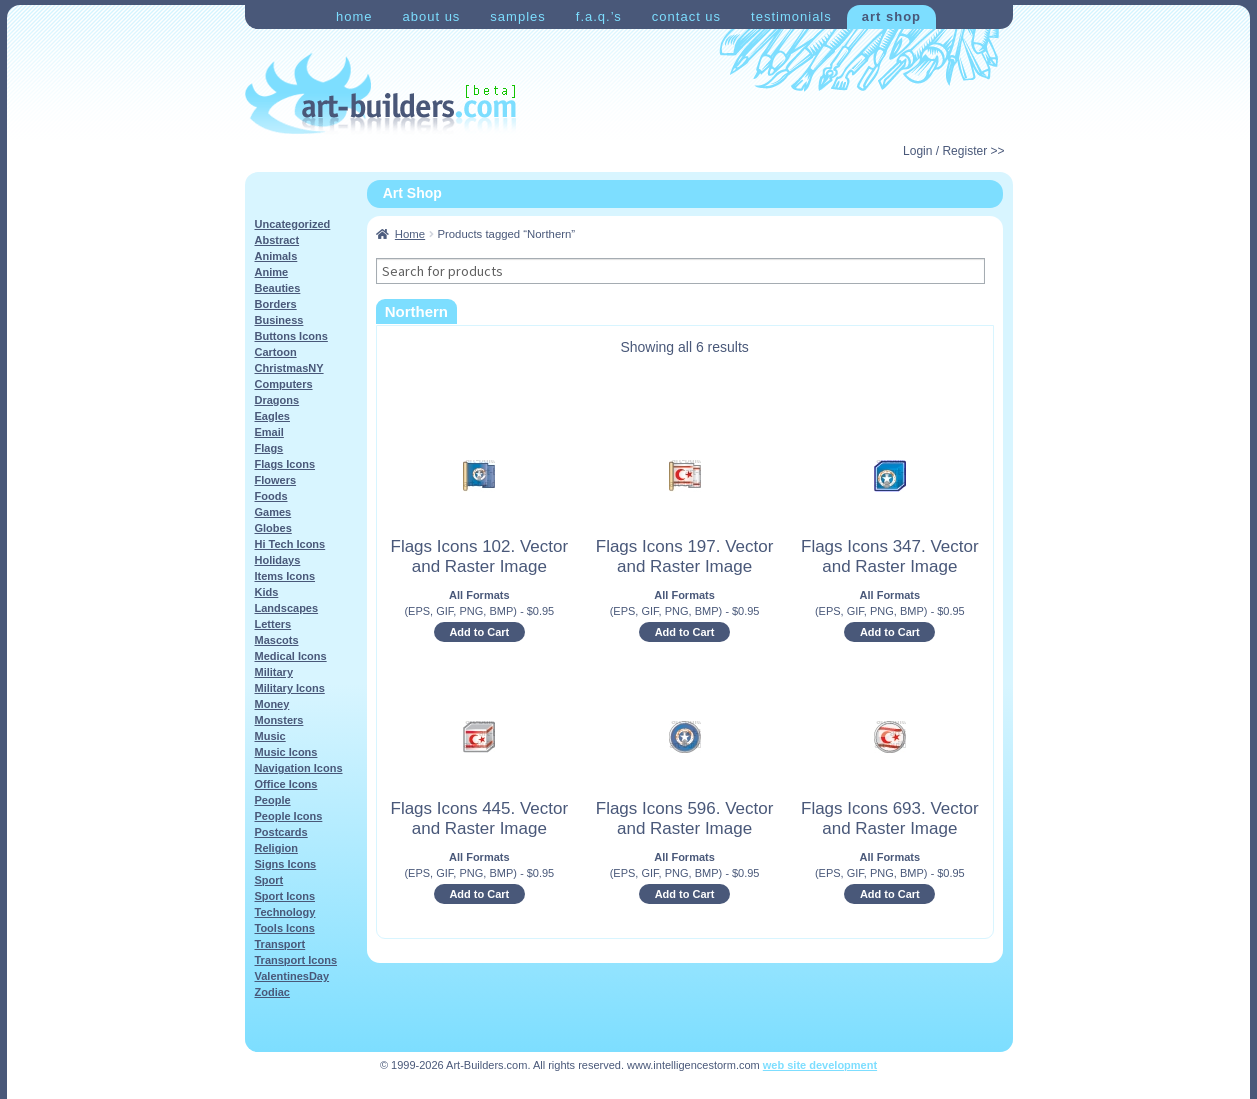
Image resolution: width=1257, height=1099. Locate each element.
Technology (285, 912)
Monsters (279, 720)
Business (279, 320)
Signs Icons (286, 864)
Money (272, 704)
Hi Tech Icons (290, 544)
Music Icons (286, 752)
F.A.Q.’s (599, 16)
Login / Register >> (953, 151)
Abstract (277, 240)
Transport (280, 944)
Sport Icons (285, 896)
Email (269, 432)
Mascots (277, 640)
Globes (273, 528)
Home (354, 16)
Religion (276, 848)
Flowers (276, 480)
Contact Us (686, 16)
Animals (276, 256)
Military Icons (290, 688)
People (273, 800)
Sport (269, 880)
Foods (271, 496)
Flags (269, 448)
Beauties (278, 288)
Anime (272, 272)
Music (270, 736)
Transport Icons (296, 960)
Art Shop (891, 16)
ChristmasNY (289, 368)
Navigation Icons (299, 768)
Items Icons (285, 576)
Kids (267, 592)
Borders (276, 304)
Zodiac (272, 992)
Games (273, 512)
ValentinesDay (292, 976)
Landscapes (287, 608)
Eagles (272, 416)
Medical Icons (291, 656)
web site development (820, 1065)
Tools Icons (285, 928)
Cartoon (276, 352)
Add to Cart (479, 632)
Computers (284, 384)
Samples (517, 16)
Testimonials (791, 16)
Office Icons (286, 784)
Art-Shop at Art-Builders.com (380, 94)
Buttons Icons (291, 336)
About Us (431, 16)
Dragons (277, 400)
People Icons (289, 816)
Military (274, 672)
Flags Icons (285, 464)
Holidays (278, 560)
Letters (273, 624)
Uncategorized (293, 224)
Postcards (281, 832)
